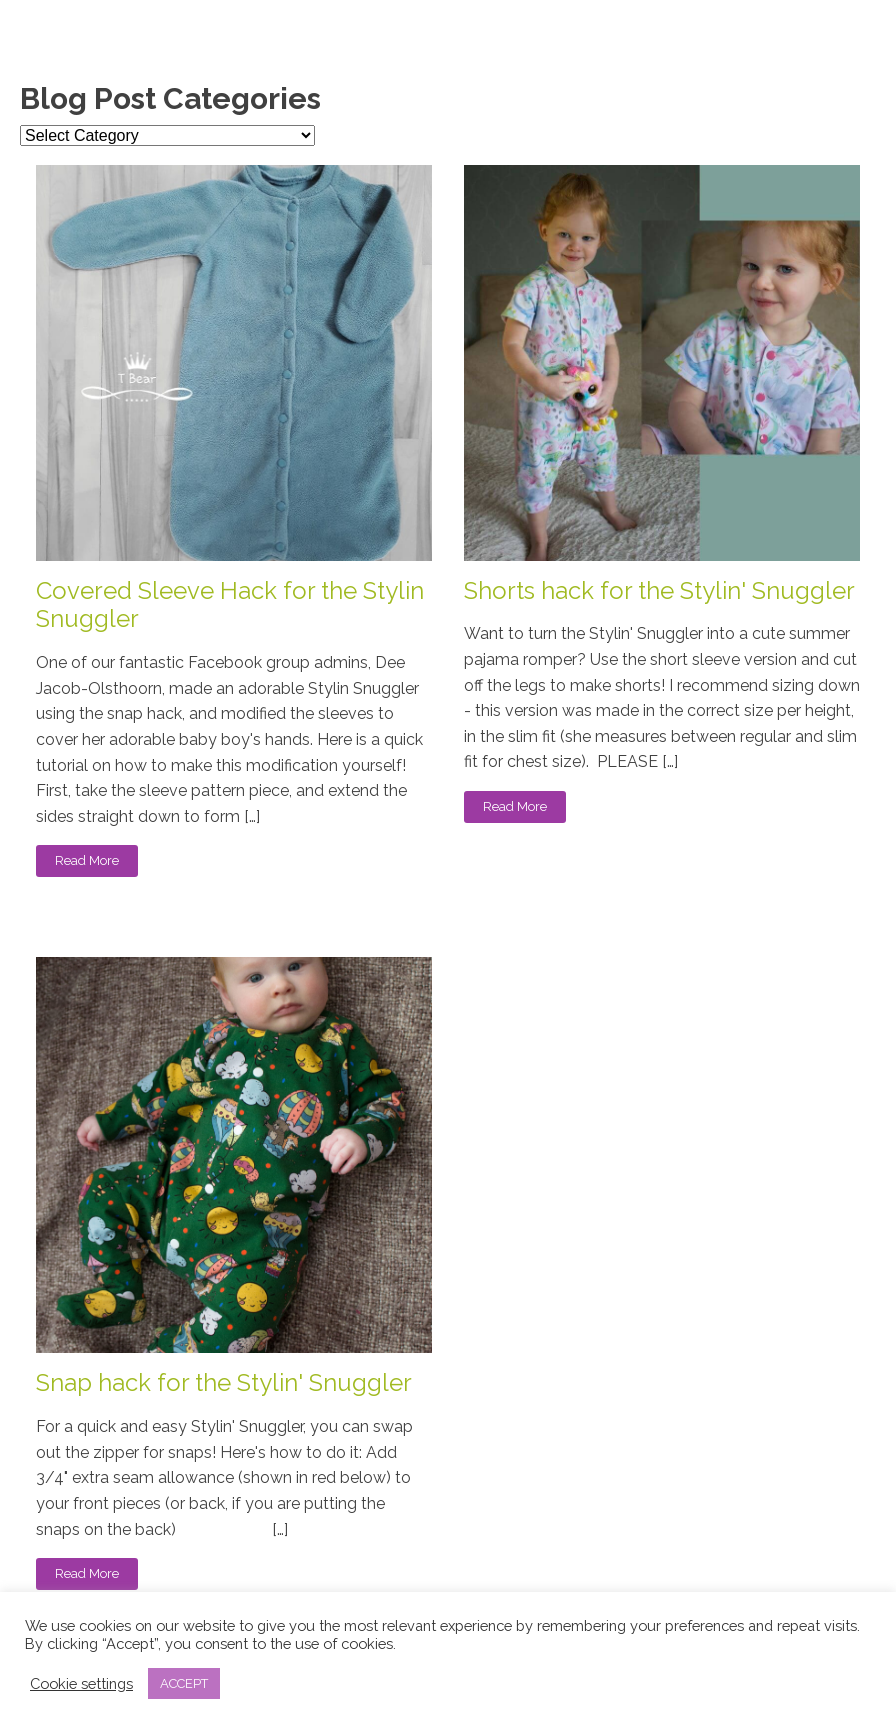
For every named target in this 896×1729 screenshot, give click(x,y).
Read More (87, 860)
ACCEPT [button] (184, 1683)
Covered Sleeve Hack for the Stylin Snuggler (230, 605)
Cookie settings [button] (81, 1683)
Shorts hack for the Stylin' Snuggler (659, 591)
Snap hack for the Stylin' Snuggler (224, 1383)
